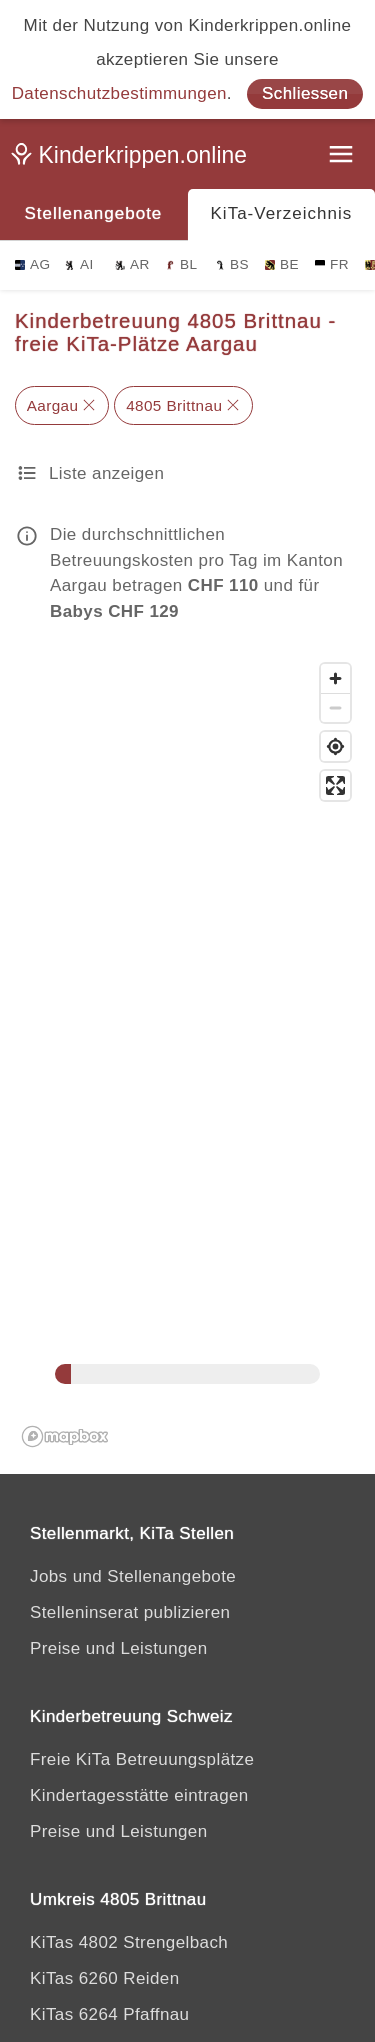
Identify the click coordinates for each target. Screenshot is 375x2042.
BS (232, 264)
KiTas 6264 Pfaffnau (109, 2014)
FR (332, 264)
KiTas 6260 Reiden (105, 1978)
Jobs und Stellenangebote (133, 1576)
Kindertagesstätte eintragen (139, 1795)
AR (132, 264)
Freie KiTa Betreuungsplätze (142, 1759)
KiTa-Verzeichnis (282, 213)
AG (32, 264)
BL (181, 264)
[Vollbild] (335, 785)
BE (282, 264)
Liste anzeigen (106, 473)
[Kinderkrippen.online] (135, 159)
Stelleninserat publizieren (130, 1612)
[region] (187, 1054)
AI (79, 264)
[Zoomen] (335, 678)
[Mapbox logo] (65, 1436)
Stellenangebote (93, 213)
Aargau (53, 405)
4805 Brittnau (174, 405)
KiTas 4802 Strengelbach (129, 1942)
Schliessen (305, 93)
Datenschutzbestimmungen (119, 93)
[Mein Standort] (335, 746)
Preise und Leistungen (119, 1648)
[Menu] (343, 156)
